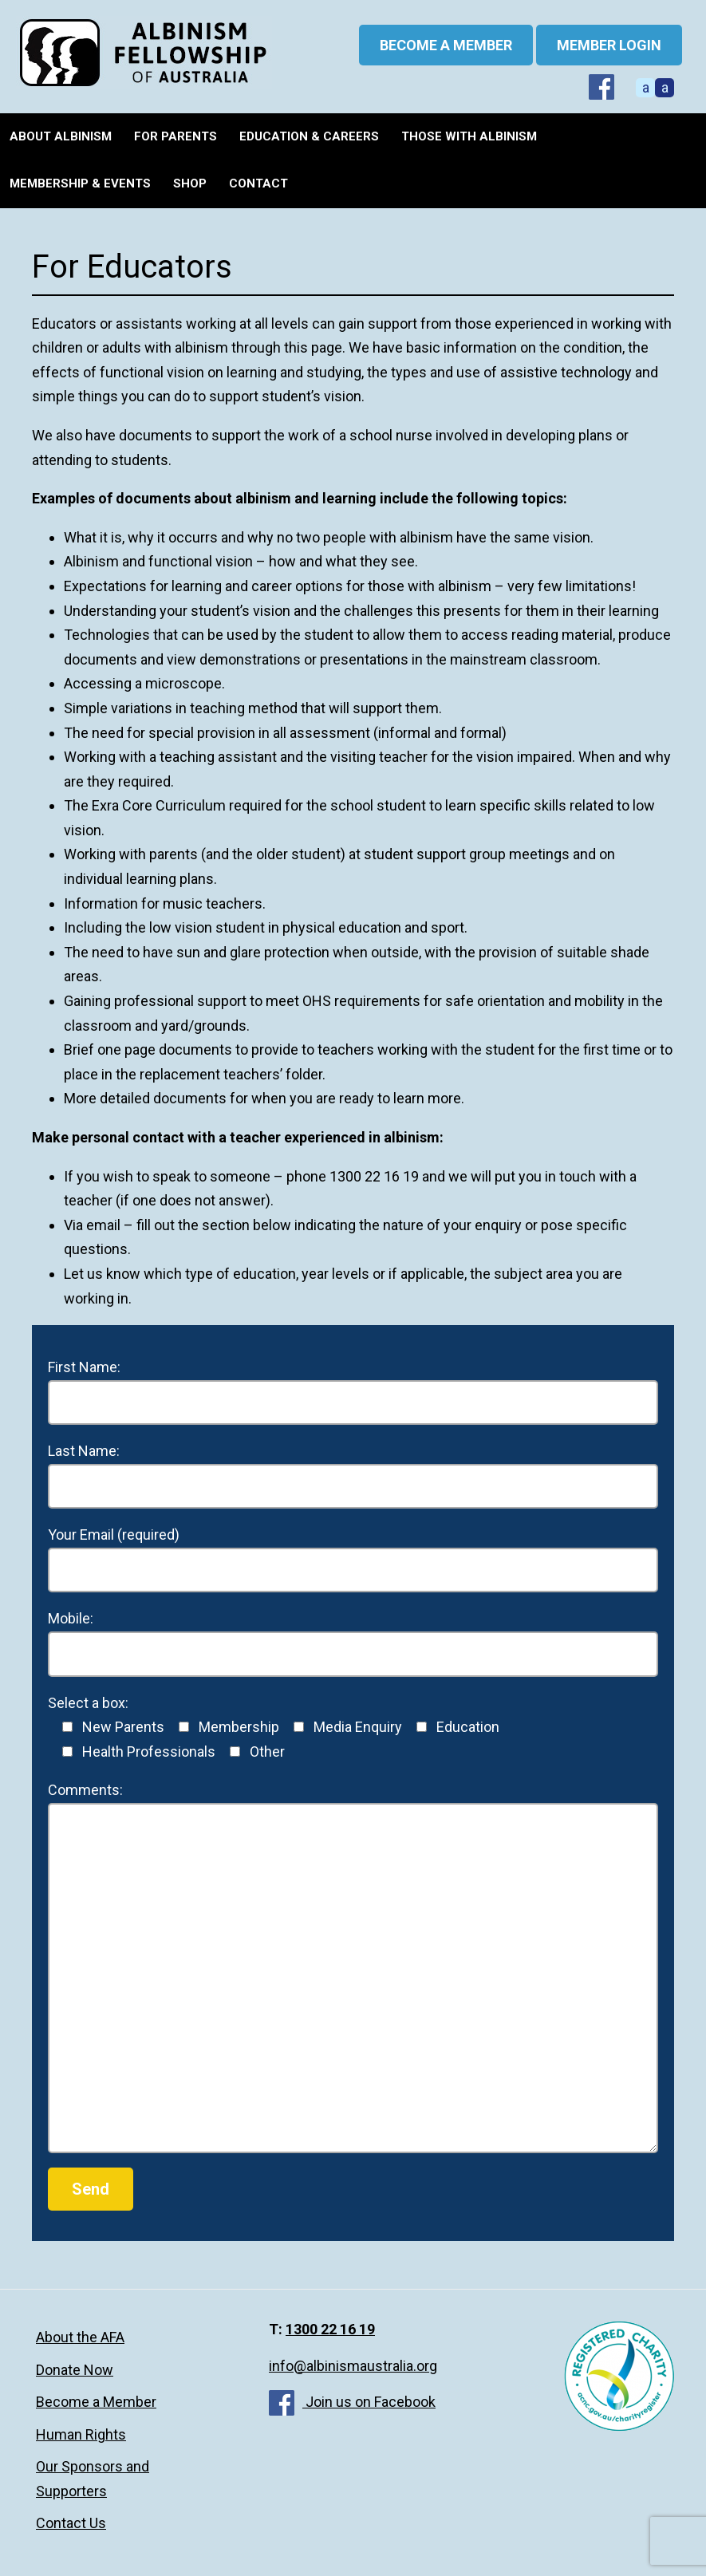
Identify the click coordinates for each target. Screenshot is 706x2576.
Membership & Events (80, 183)
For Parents (175, 136)
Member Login (609, 45)
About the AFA (80, 2337)
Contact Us (71, 2523)
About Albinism (61, 136)
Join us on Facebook (352, 2401)
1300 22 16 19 (330, 2329)
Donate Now (74, 2369)
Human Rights (81, 2434)
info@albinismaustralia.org (353, 2365)
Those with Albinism (469, 136)
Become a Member (96, 2401)
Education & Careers (309, 136)
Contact (258, 183)
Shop (190, 183)
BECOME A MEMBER (446, 45)
